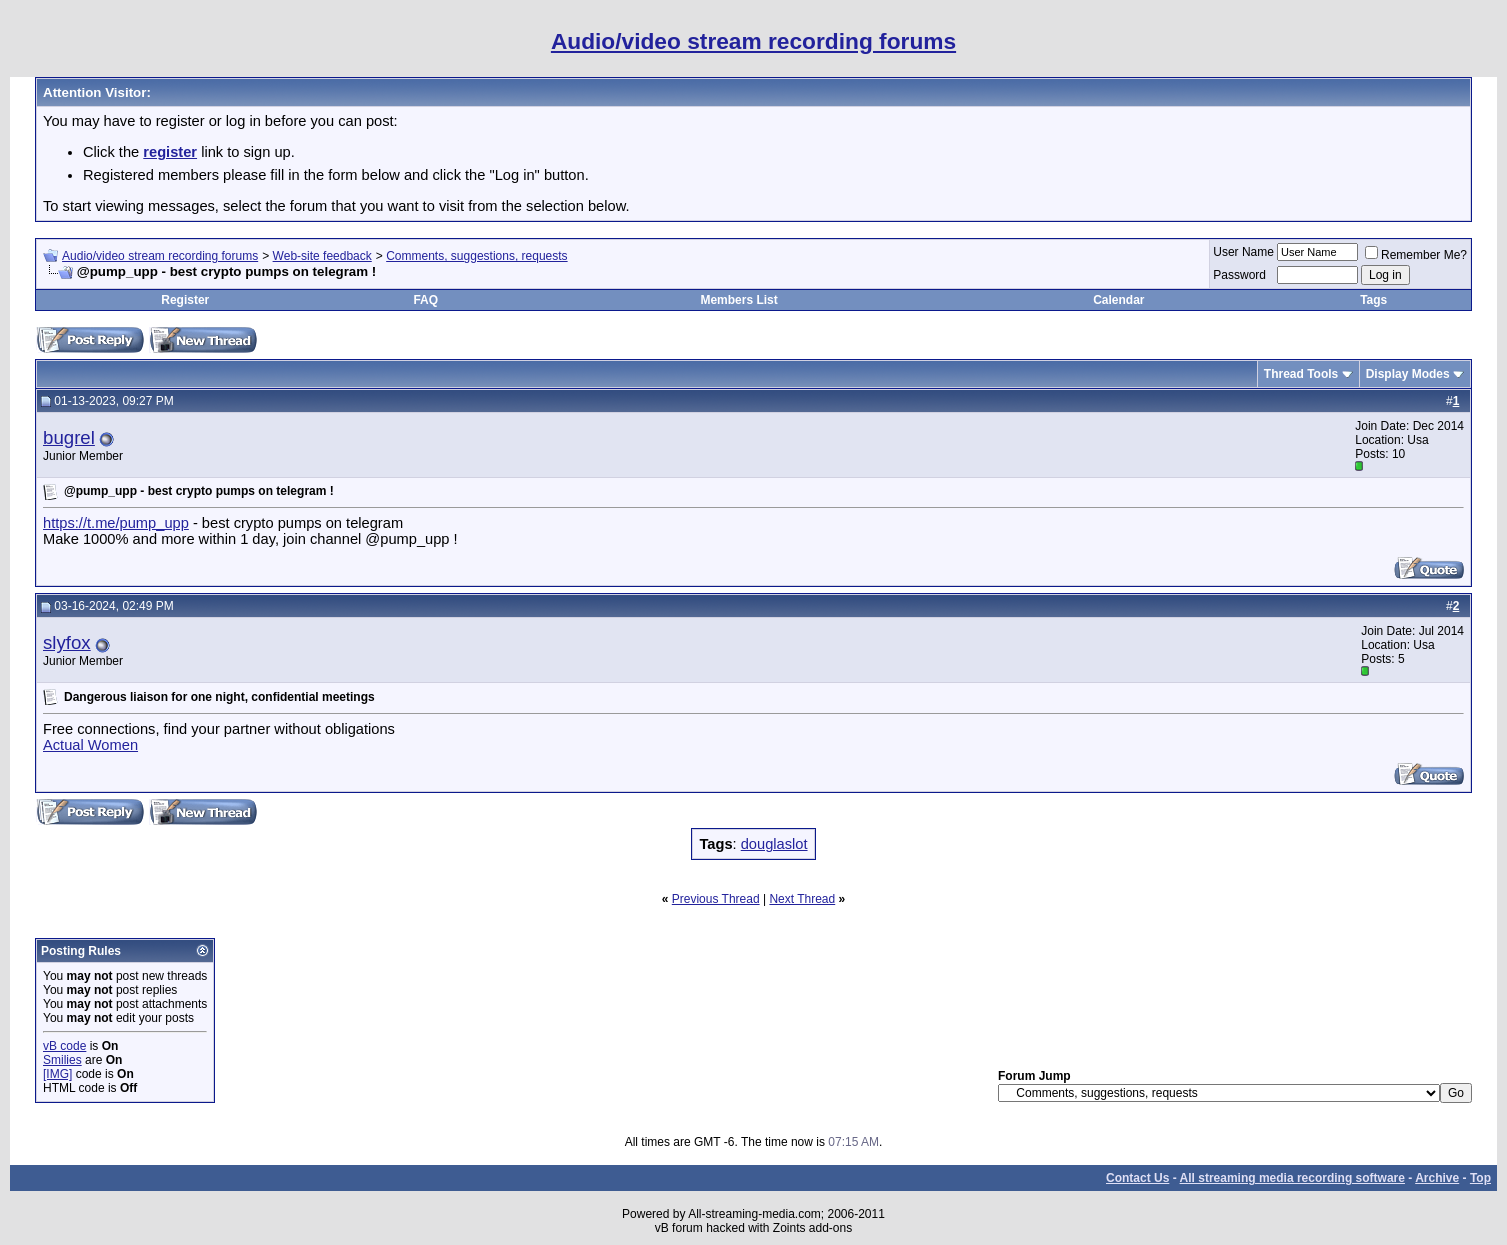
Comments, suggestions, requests (476, 256)
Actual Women (90, 745)
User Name (1243, 252)
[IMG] (57, 1074)
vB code (64, 1046)
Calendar (1118, 300)
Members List (738, 300)
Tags (1373, 300)
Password (1239, 275)
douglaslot (774, 844)
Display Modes (1408, 374)
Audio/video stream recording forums (160, 256)
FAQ (425, 300)
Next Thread (802, 899)
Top (1480, 1178)
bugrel (69, 437)
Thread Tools (1301, 374)
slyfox (67, 642)
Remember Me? (1416, 255)
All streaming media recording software (1292, 1178)
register (170, 152)
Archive (1437, 1178)
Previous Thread (716, 899)
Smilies (62, 1060)
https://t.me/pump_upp (116, 523)
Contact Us (1137, 1178)
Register (185, 300)
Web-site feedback (322, 256)
